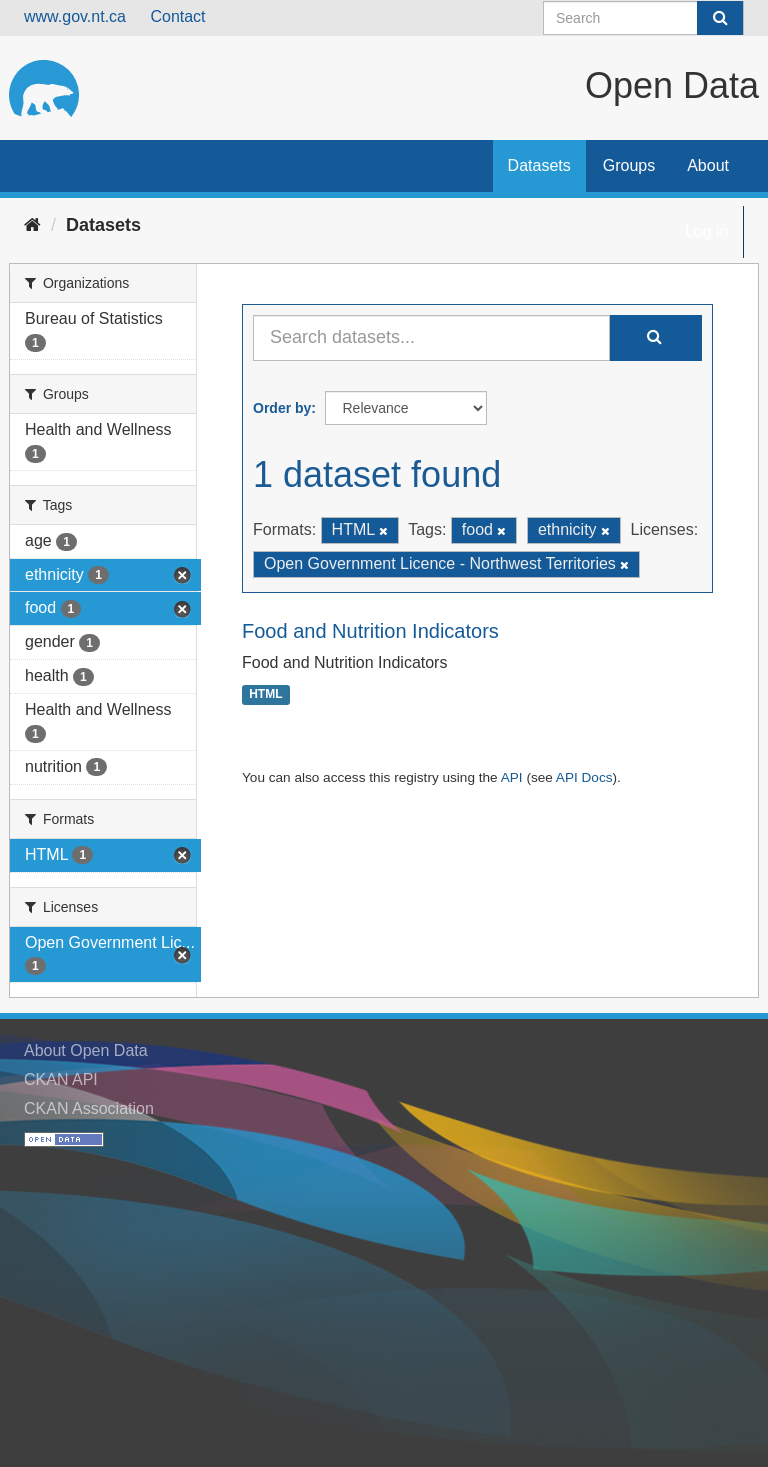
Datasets (539, 165)
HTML (265, 695)
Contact (177, 16)
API (512, 777)
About (708, 165)
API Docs (584, 777)
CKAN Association (89, 1108)
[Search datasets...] (431, 338)
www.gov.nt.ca (75, 16)
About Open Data (86, 1050)
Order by (282, 408)
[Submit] (720, 18)
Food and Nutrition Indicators (370, 631)
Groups (629, 165)
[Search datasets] (643, 18)
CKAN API (61, 1079)
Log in (707, 231)
